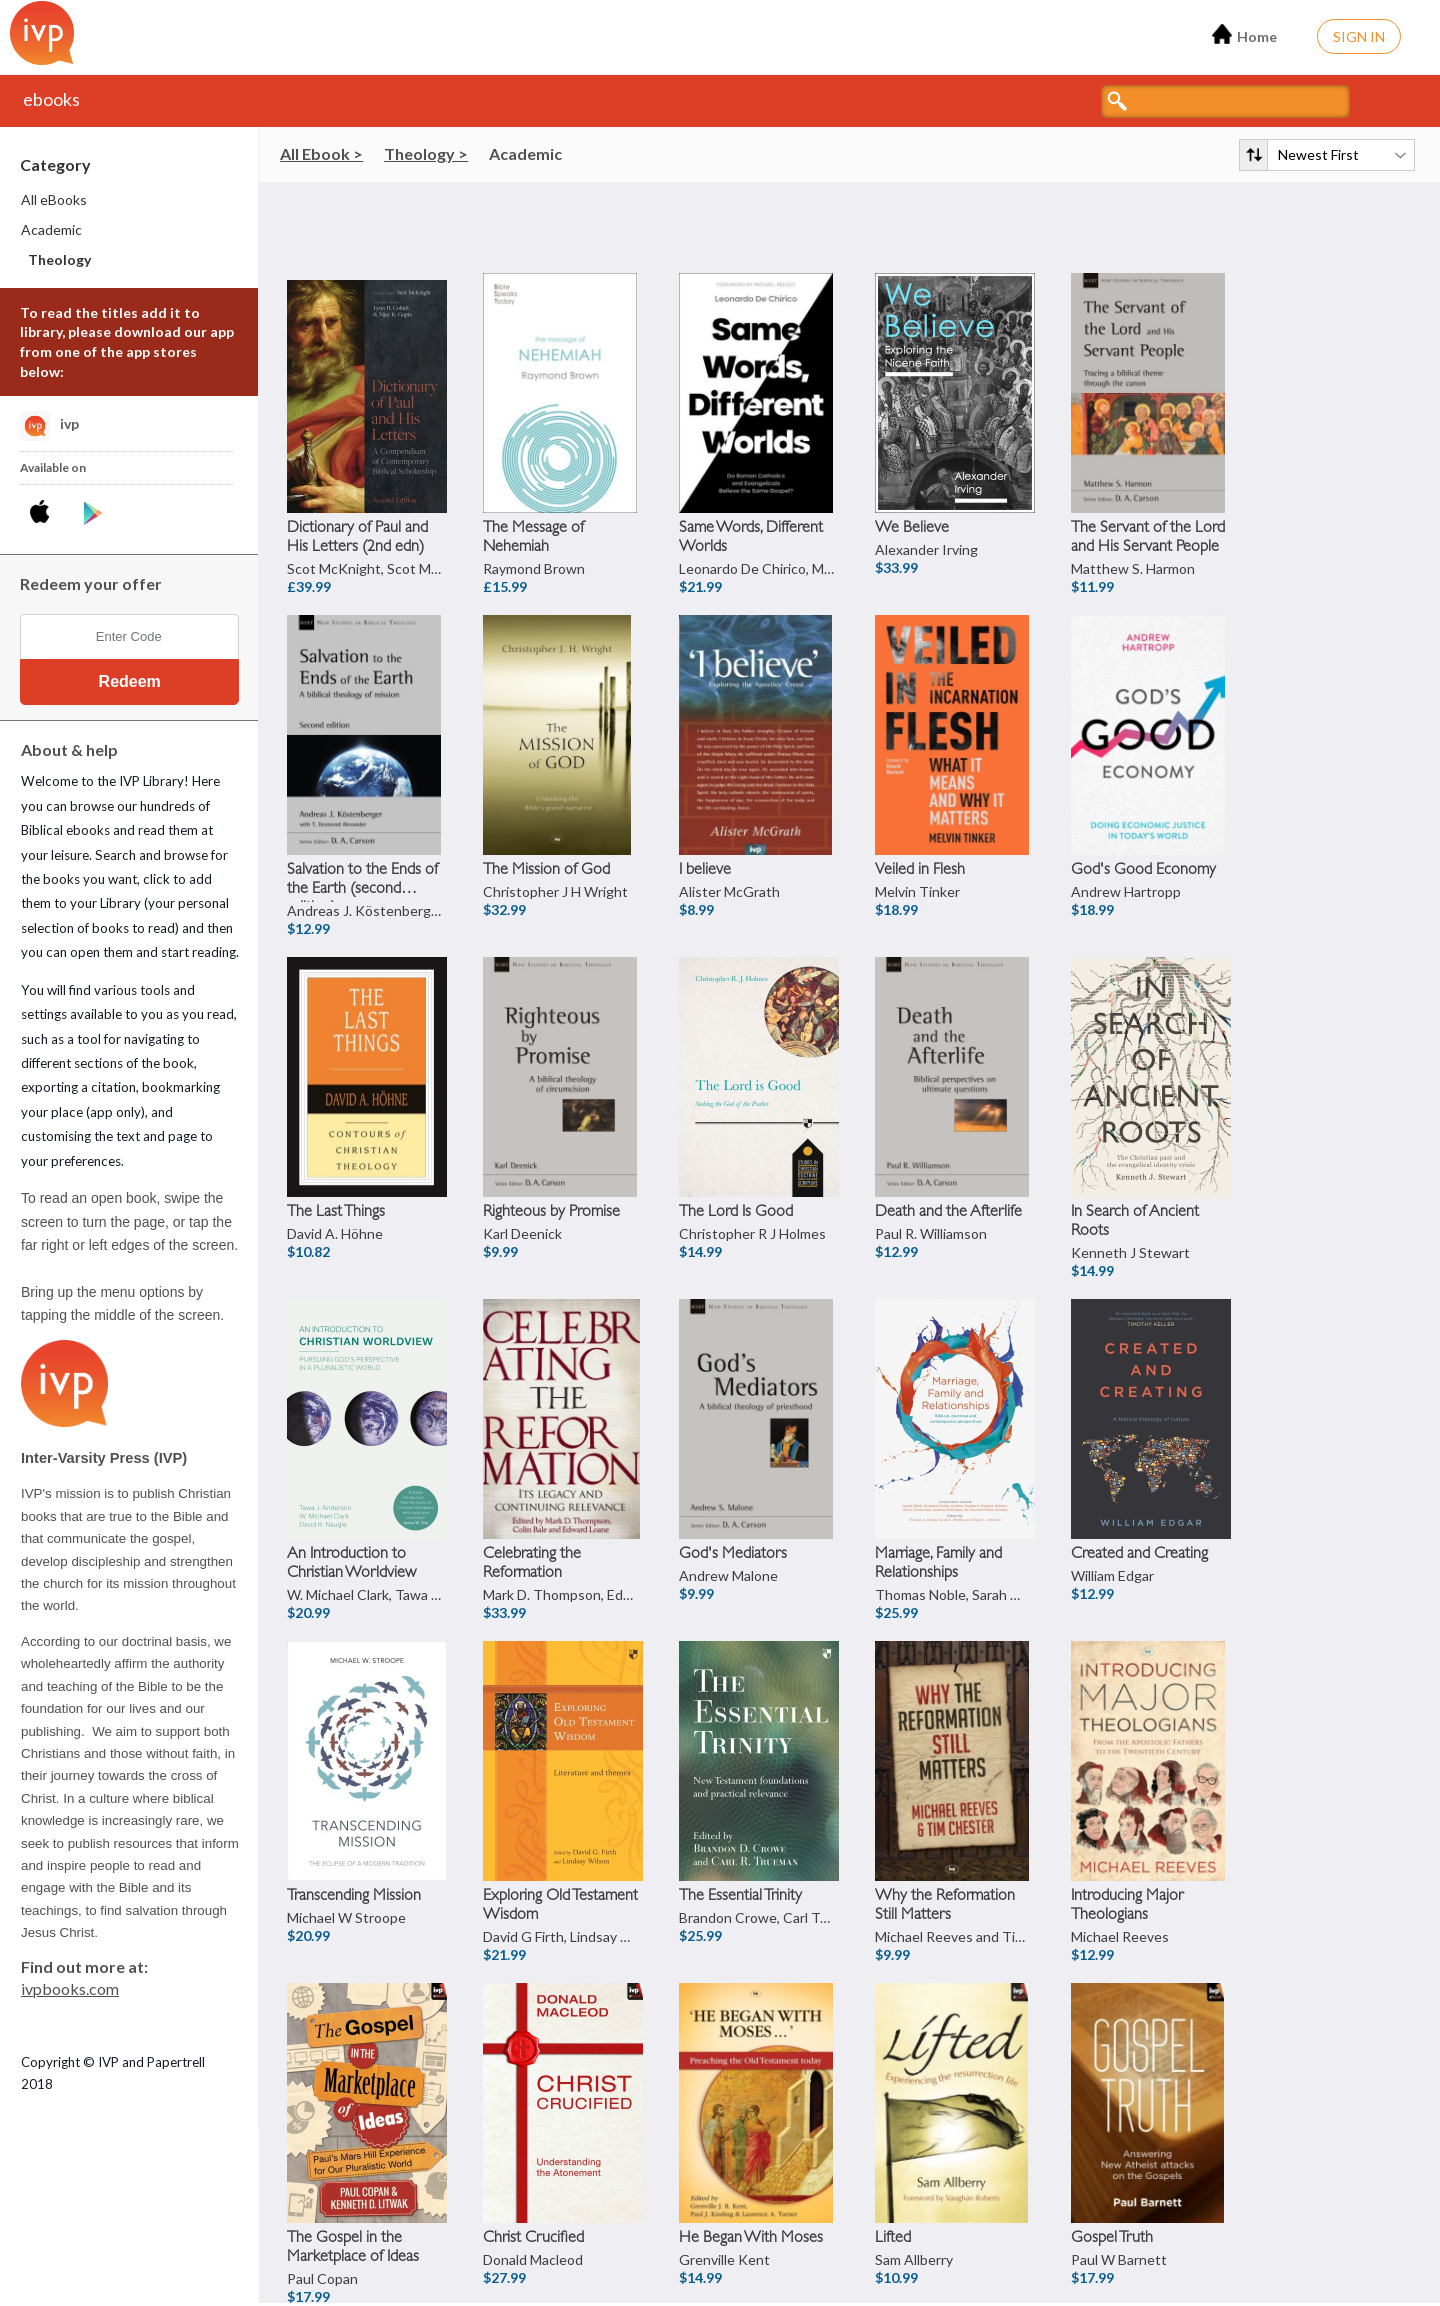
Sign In (1359, 36)
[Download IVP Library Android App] (93, 514)
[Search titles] (1225, 101)
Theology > (426, 153)
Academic (525, 153)
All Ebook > (321, 153)
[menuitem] (130, 200)
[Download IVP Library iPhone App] (43, 514)
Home (1244, 34)
